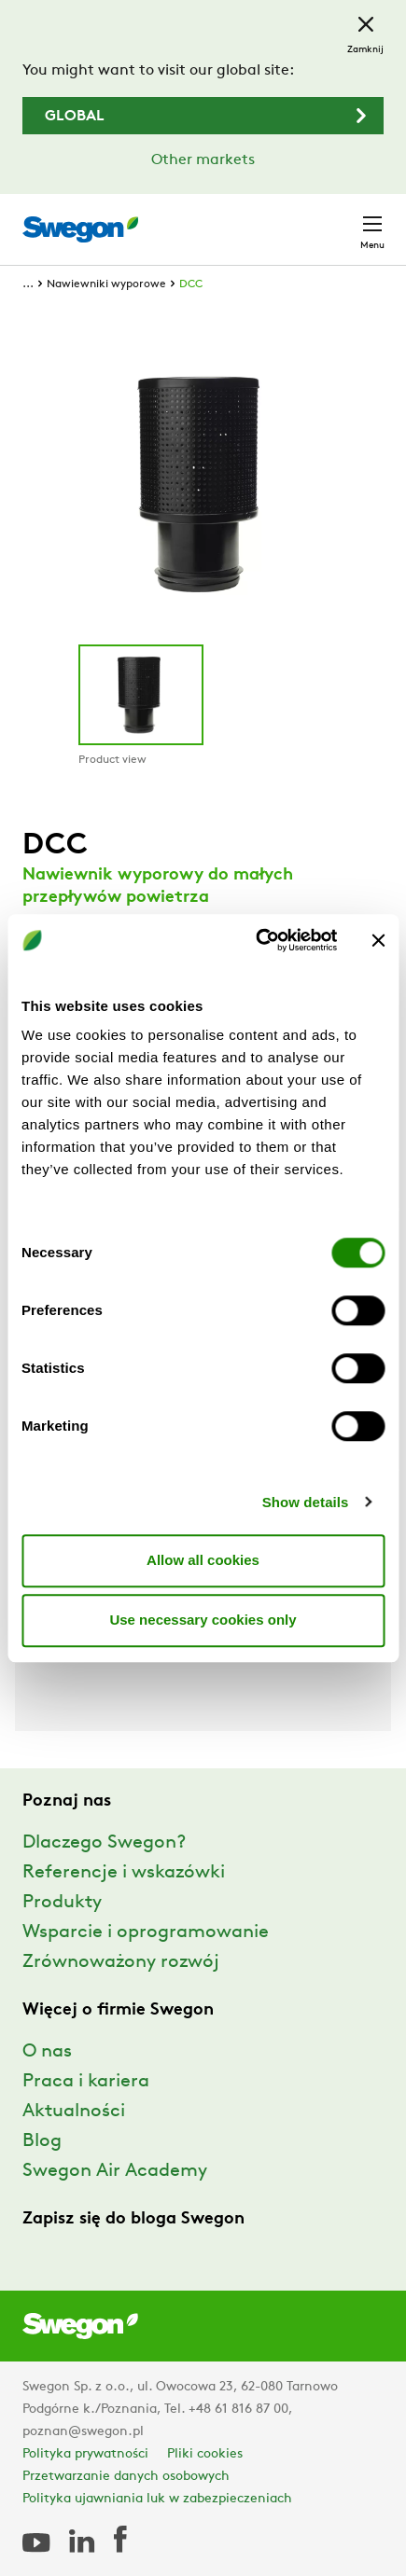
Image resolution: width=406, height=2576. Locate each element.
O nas (47, 2052)
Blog (42, 2141)
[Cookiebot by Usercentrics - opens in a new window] (256, 940)
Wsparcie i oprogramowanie (145, 1932)
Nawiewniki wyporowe (106, 284)
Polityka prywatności (85, 2454)
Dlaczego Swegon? (104, 1843)
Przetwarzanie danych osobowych (126, 2477)
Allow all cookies (203, 1560)
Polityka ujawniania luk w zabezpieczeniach (157, 2499)
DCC (191, 284)
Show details (305, 1502)
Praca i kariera (85, 2081)
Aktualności (73, 2111)
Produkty (62, 1902)
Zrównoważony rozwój (120, 1962)
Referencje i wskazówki (123, 1872)
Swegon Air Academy (114, 2171)
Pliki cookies (205, 2454)
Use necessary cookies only (202, 1619)
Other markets (203, 160)
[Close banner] (378, 940)
